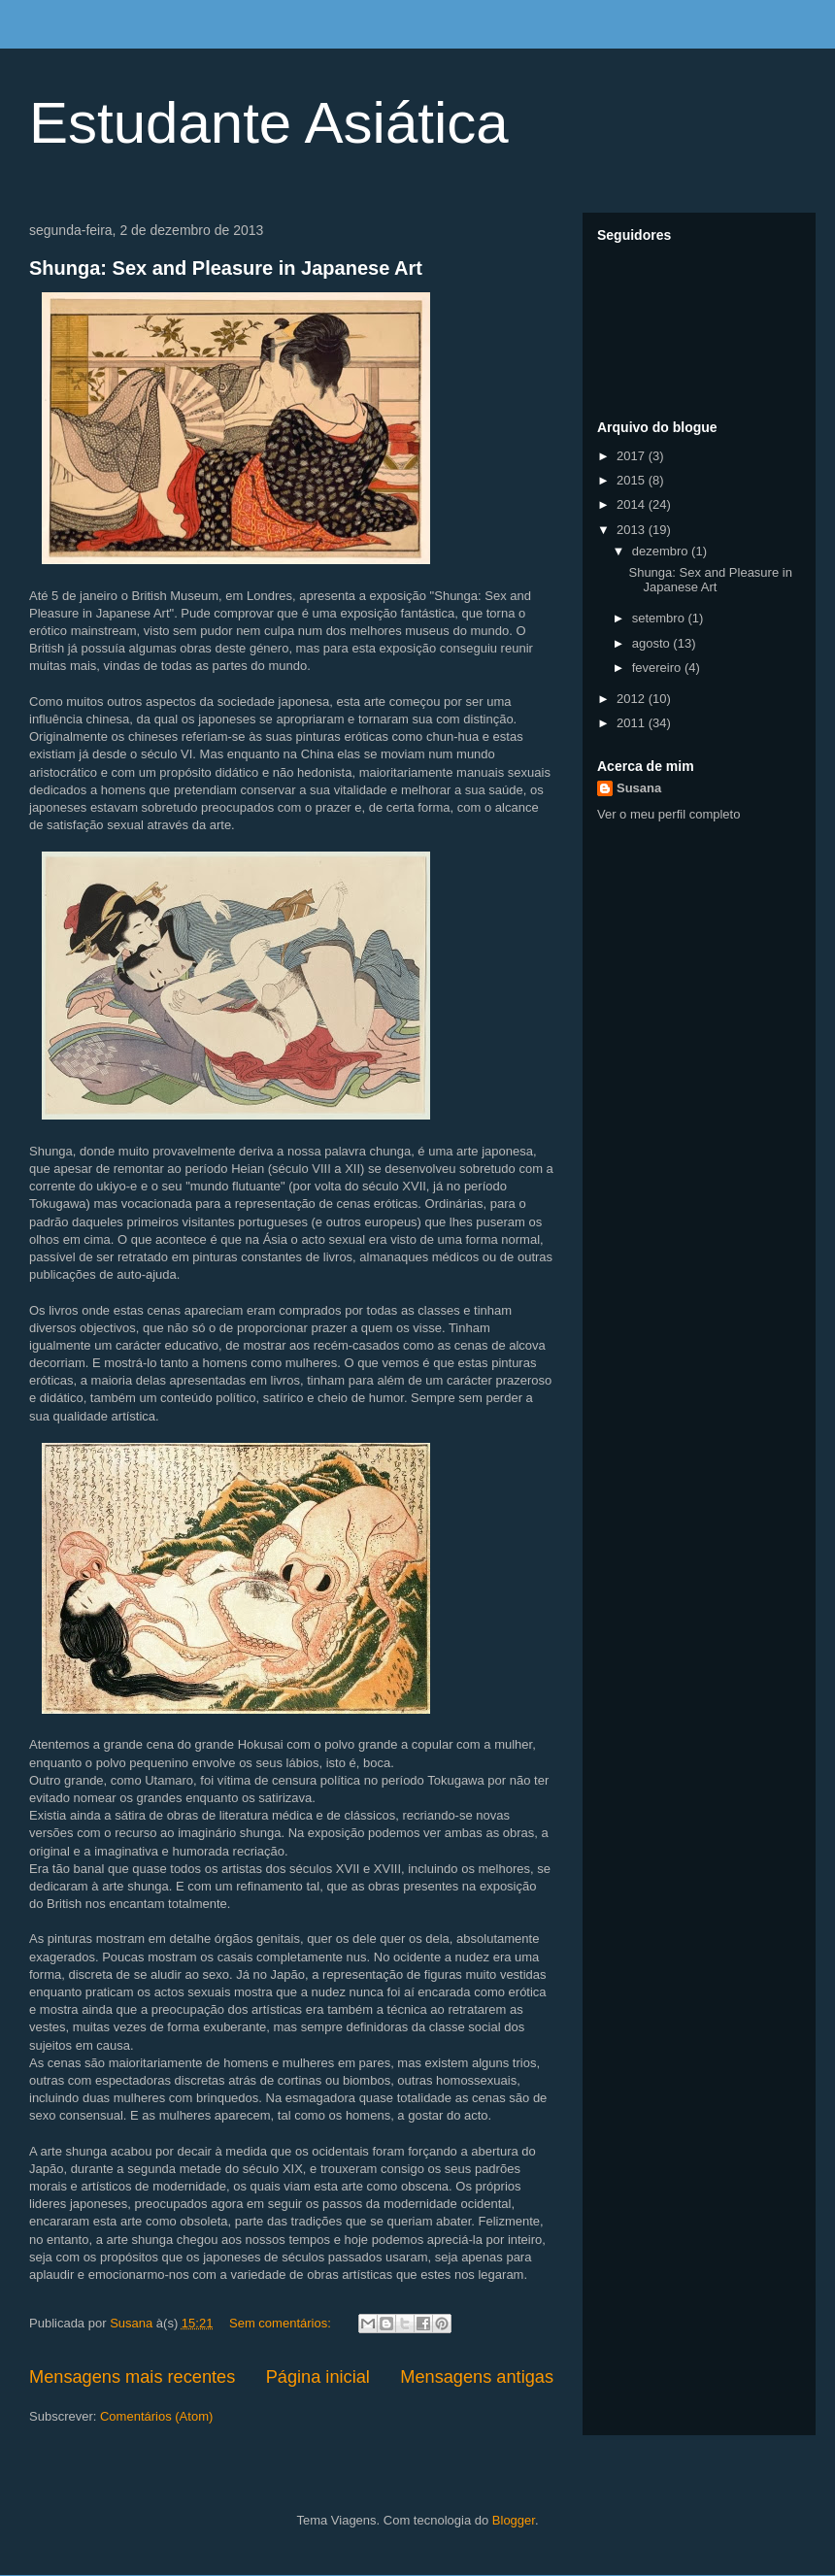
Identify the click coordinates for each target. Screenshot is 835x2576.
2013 (633, 529)
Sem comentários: (281, 2323)
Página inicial (318, 2377)
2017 (633, 456)
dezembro (661, 551)
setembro (660, 618)
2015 (633, 480)
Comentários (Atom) (156, 2416)
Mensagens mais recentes (132, 2377)
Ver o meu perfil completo (668, 814)
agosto (653, 643)
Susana (639, 788)
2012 (633, 698)
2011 (633, 723)
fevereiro (658, 667)
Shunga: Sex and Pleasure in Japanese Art (225, 268)
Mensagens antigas (476, 2377)
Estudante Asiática (269, 122)
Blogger (513, 2520)
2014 (633, 504)
